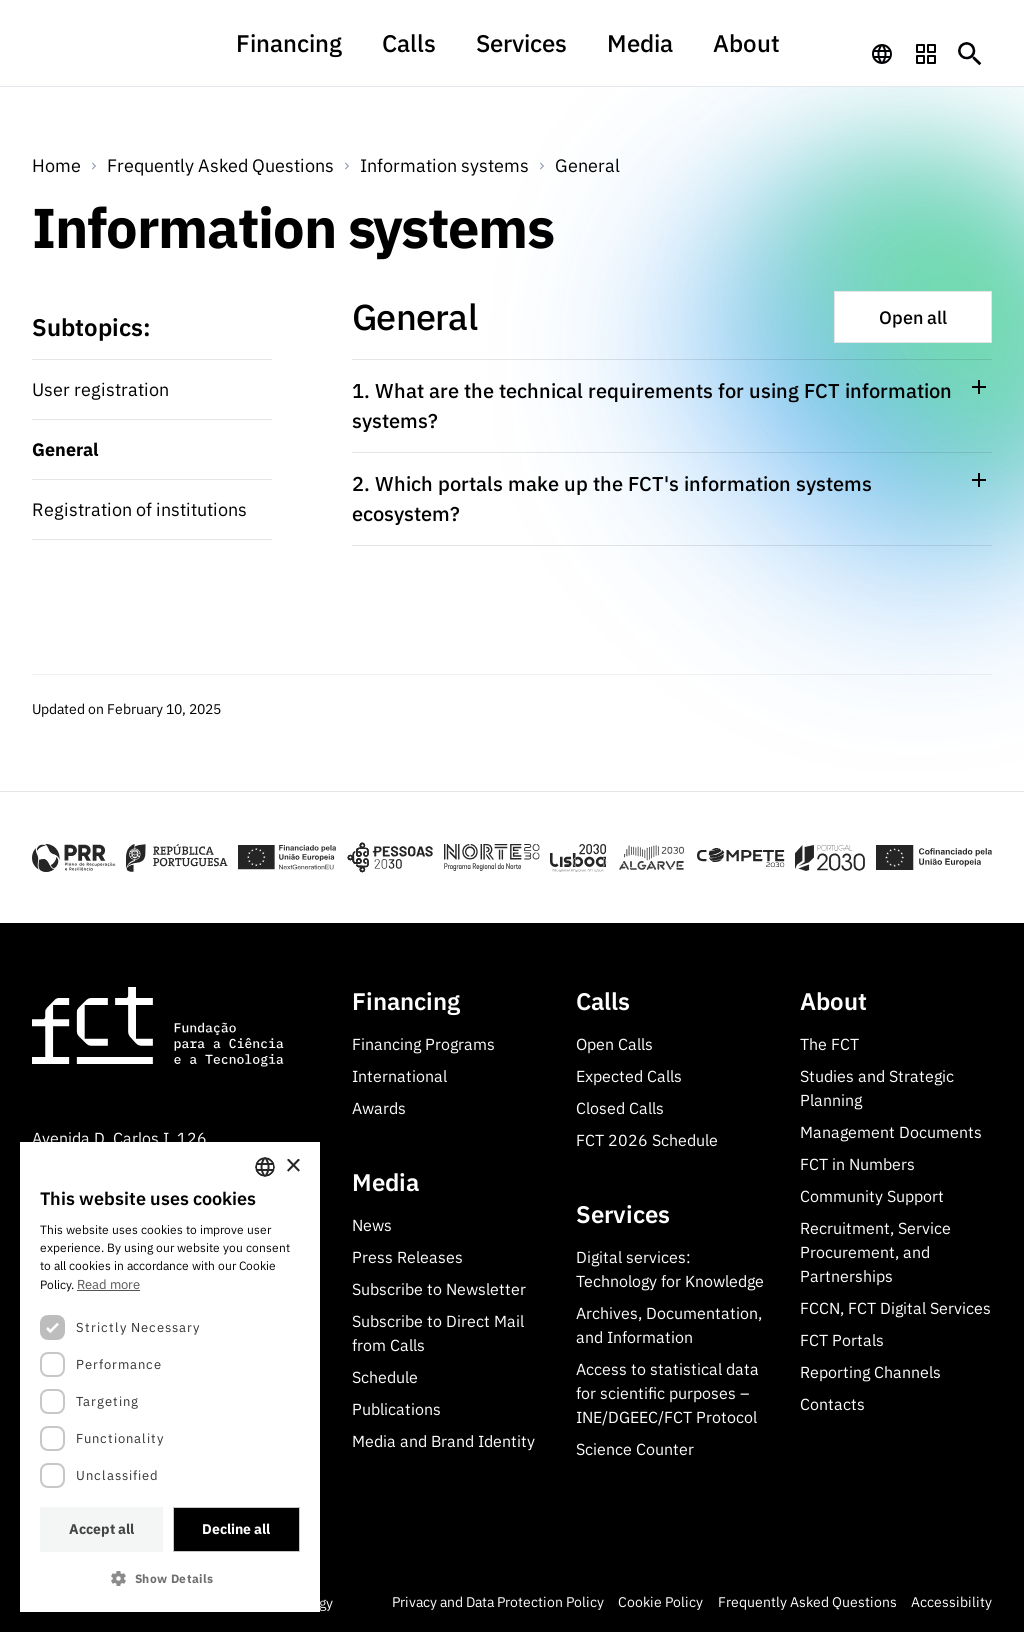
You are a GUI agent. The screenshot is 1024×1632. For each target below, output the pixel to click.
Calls (434, 53)
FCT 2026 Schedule (647, 1140)
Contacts (832, 1404)
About (696, 53)
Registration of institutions (139, 509)
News (372, 1225)
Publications (396, 1409)
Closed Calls (620, 1108)
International (399, 1076)
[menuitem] (342, 63)
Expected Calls (629, 1076)
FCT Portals (842, 1340)
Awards (379, 1108)
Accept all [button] (101, 1529)
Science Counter (635, 1449)
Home (56, 165)
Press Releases (407, 1257)
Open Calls (614, 1044)
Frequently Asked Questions (220, 165)
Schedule (385, 1377)
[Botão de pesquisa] (970, 54)
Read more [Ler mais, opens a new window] (108, 1284)
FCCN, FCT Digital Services (895, 1308)
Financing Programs (423, 1044)
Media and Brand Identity (443, 1441)
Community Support (872, 1196)
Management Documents (891, 1132)
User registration (100, 389)
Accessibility (951, 1602)
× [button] (292, 1166)
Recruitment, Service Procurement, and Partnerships (875, 1252)
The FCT (829, 1044)
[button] (170, 1578)
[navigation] (882, 54)
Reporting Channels (870, 1372)
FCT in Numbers (857, 1164)
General (587, 165)
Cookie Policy (660, 1602)
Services (521, 53)
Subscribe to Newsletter (439, 1289)
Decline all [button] (236, 1529)
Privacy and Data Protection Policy (498, 1602)
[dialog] (170, 1377)
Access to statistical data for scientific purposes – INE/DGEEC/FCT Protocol (667, 1393)
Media (613, 53)
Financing (342, 53)
